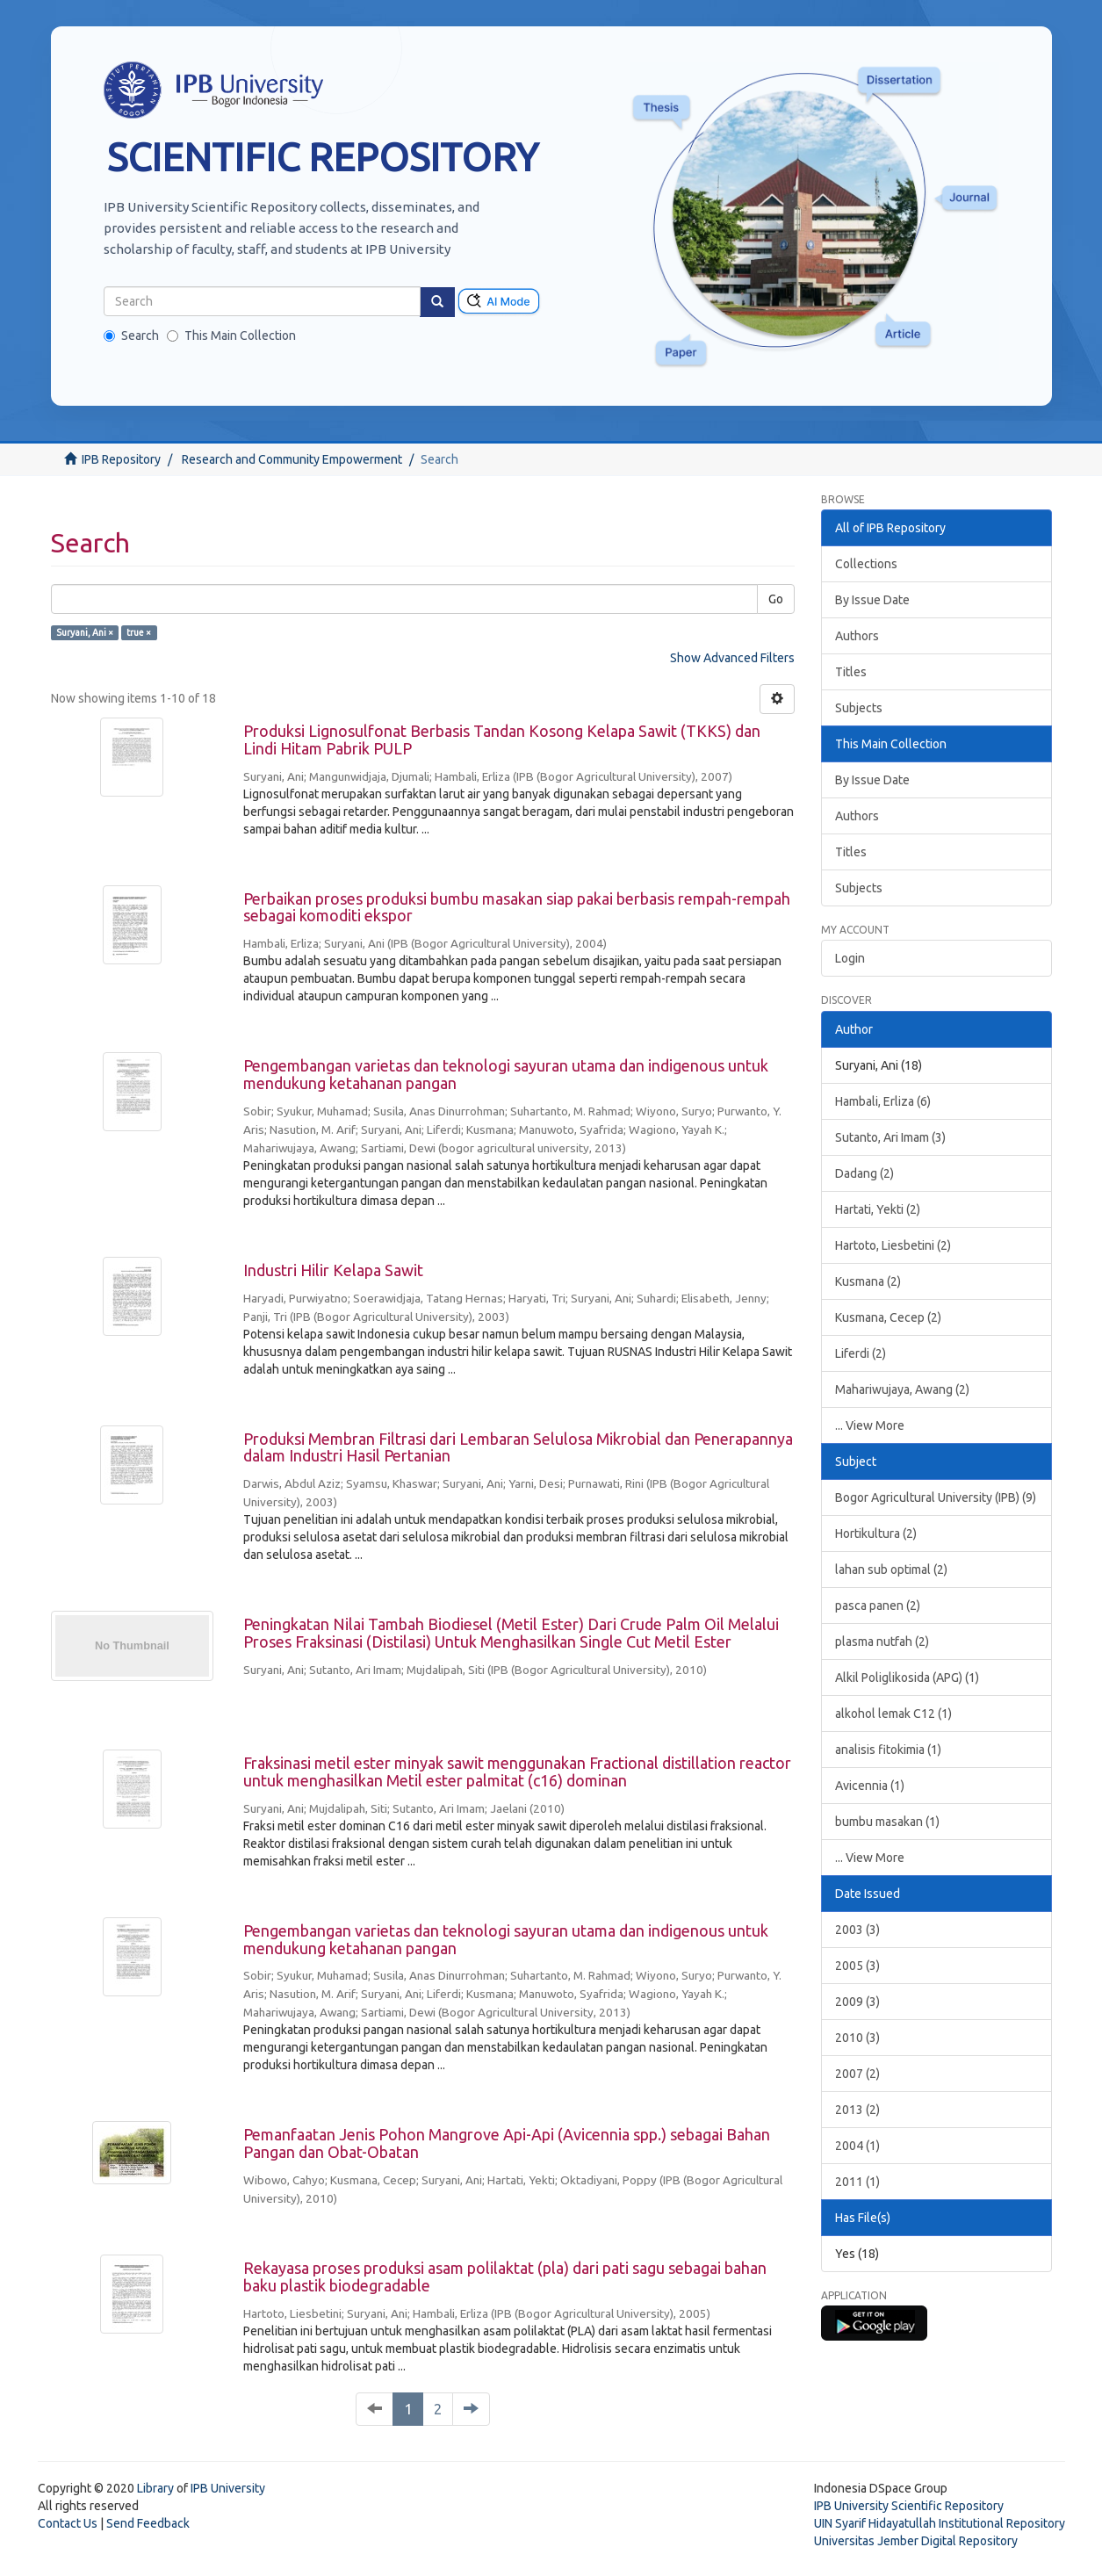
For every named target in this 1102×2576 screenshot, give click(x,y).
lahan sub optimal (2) (891, 1569)
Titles (851, 672)
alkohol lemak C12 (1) (893, 1714)
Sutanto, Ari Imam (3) (890, 1137)
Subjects (858, 708)
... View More (869, 1425)
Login (850, 958)
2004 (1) (857, 2146)
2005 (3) (857, 1966)
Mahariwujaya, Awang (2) (902, 1389)
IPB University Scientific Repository (909, 2506)
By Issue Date (872, 600)
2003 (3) (857, 1930)
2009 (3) (857, 2002)
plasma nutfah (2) (882, 1641)
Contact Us (67, 2523)
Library (155, 2488)
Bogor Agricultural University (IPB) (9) (935, 1497)
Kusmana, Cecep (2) (888, 1317)
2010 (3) (857, 2038)
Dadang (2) (864, 1173)
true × (138, 632)
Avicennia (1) (869, 1786)
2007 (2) (857, 2074)
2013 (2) (857, 2110)
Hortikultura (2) (876, 1533)
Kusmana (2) (868, 1281)
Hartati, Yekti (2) (877, 1209)
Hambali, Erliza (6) (883, 1101)
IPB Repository (121, 459)
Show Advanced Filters (732, 658)
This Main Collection (231, 335)
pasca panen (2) (877, 1605)
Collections (866, 564)
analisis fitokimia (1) (888, 1750)
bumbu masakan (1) (887, 1822)
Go (775, 599)
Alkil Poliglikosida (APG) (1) (907, 1677)
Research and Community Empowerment (292, 459)
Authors (857, 636)
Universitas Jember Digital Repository (916, 2541)
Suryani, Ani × (84, 632)
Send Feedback (148, 2523)
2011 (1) (857, 2182)
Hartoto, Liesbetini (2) (893, 1245)
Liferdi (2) (860, 1353)
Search (131, 335)
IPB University (228, 2488)
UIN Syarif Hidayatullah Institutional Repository (939, 2523)
